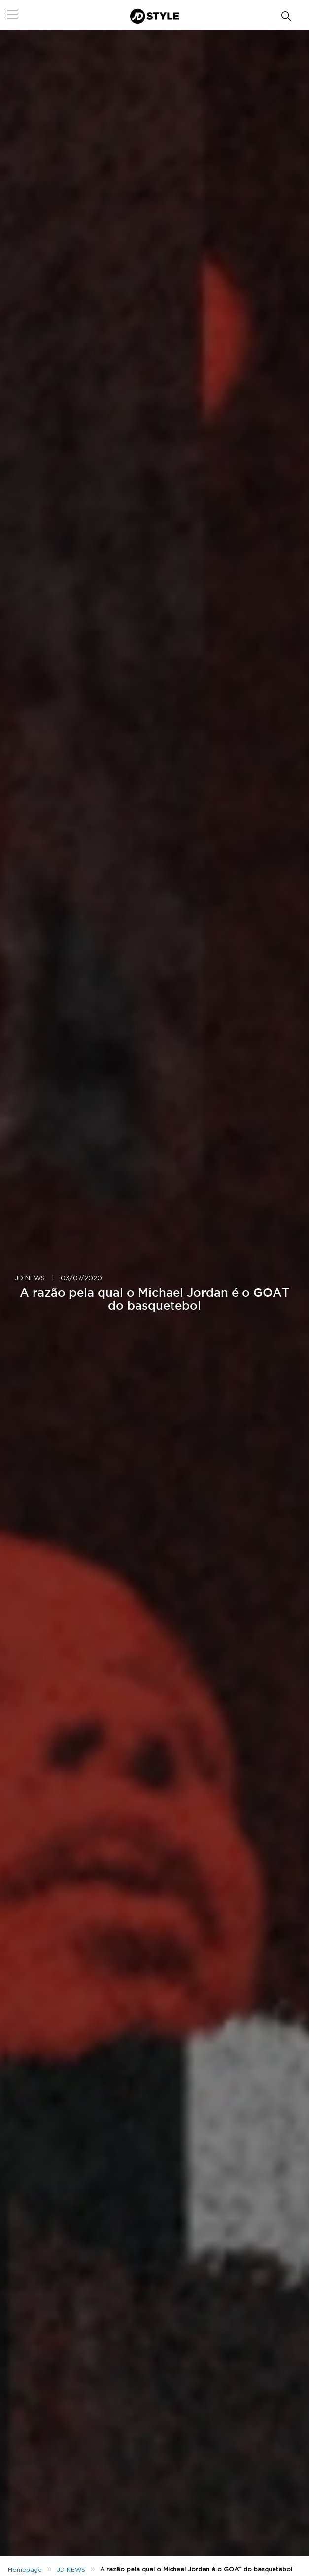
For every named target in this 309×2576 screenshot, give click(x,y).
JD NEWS (30, 1278)
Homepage (25, 2570)
